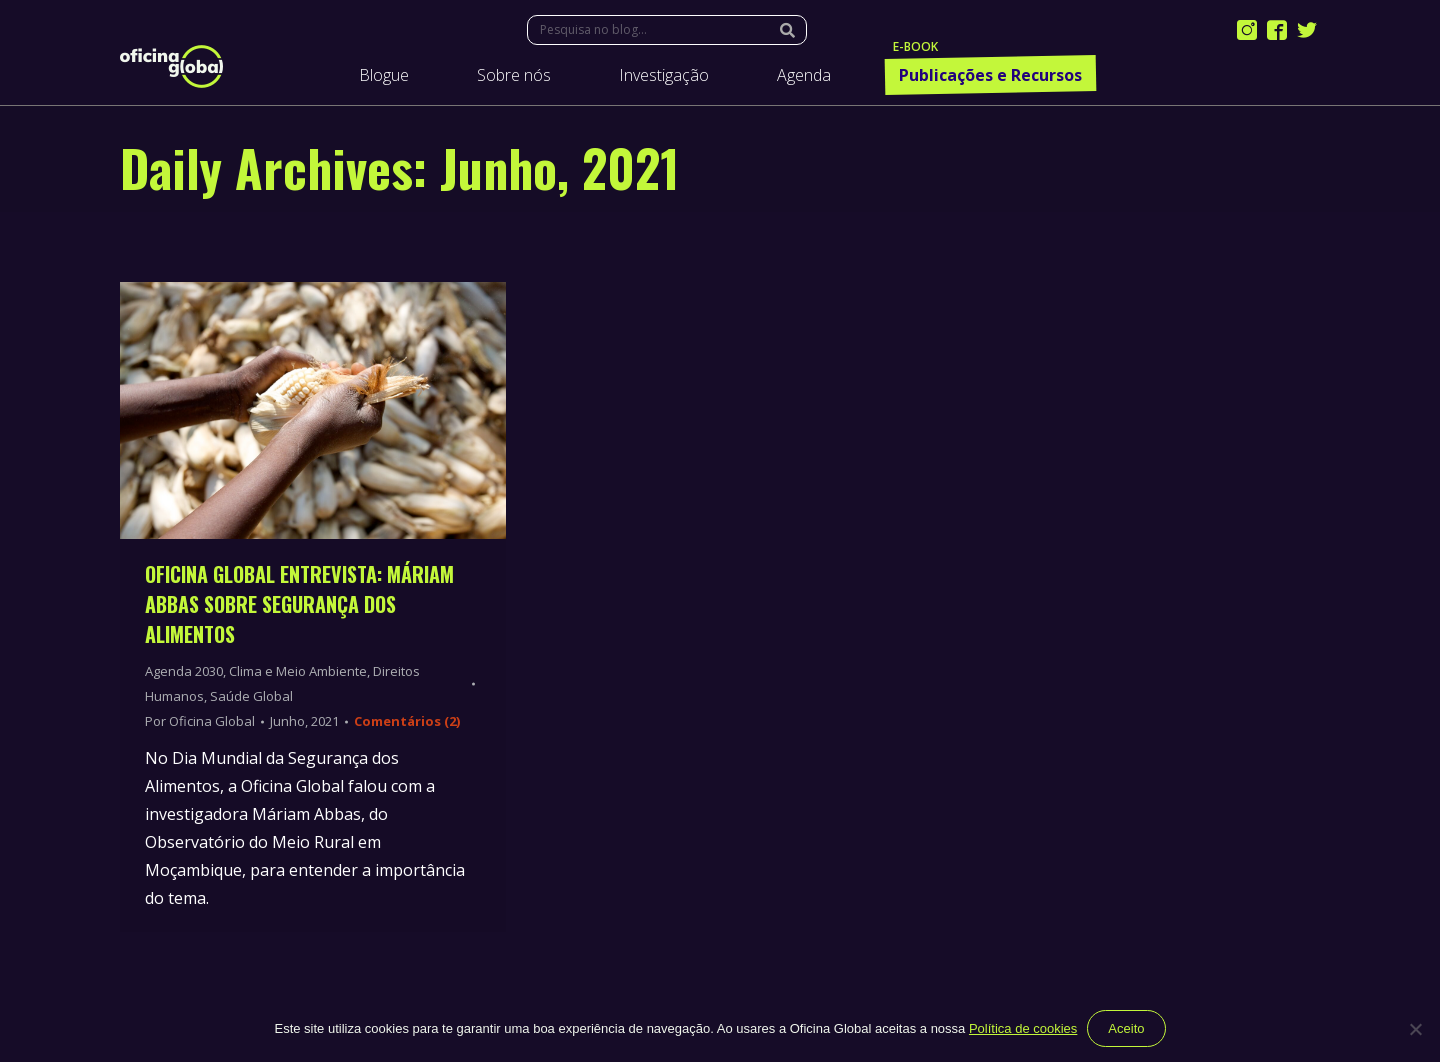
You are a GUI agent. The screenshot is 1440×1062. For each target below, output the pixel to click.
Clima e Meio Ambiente (298, 671)
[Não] (1415, 1029)
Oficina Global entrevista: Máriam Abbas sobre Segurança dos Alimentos (299, 604)
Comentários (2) (407, 721)
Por (200, 721)
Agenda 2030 (184, 671)
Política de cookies (1023, 1028)
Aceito (1126, 1028)
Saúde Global (251, 696)
